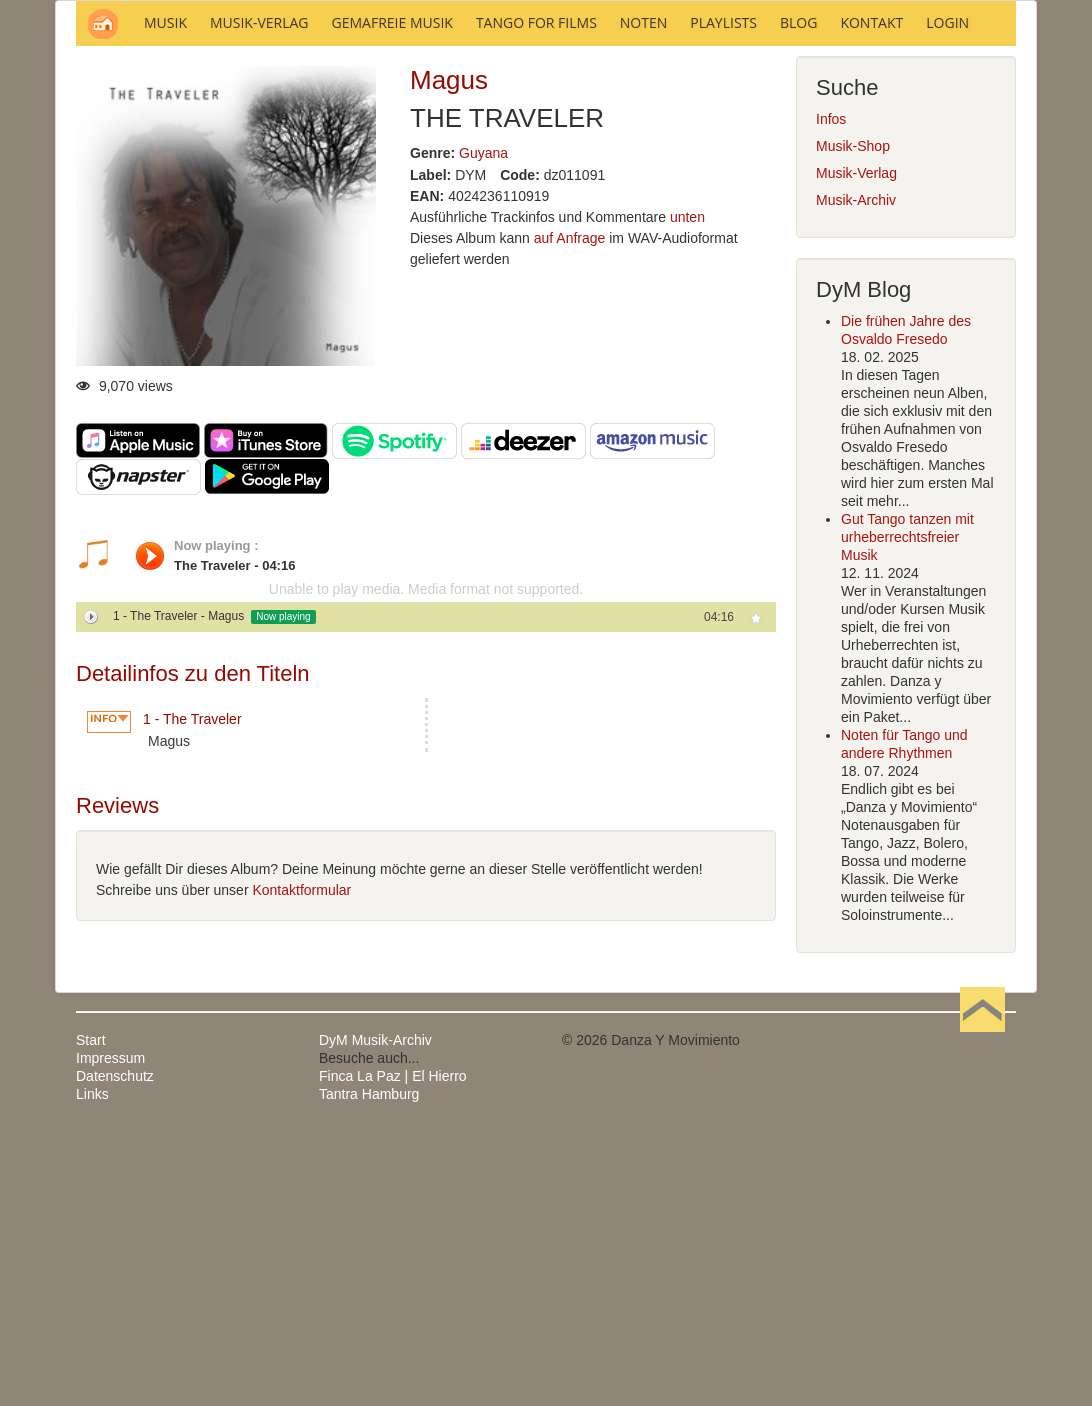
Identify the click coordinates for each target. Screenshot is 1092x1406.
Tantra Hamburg (369, 1364)
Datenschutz (115, 1346)
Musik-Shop (853, 416)
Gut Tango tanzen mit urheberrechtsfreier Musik (907, 807)
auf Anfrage (570, 508)
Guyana (483, 423)
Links (92, 1364)
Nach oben (982, 1310)
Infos (831, 389)
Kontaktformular (301, 1160)
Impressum (110, 1328)
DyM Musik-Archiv (375, 1310)
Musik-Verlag (856, 443)
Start (91, 1310)
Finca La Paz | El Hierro (393, 1346)
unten (687, 487)
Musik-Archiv (856, 470)
